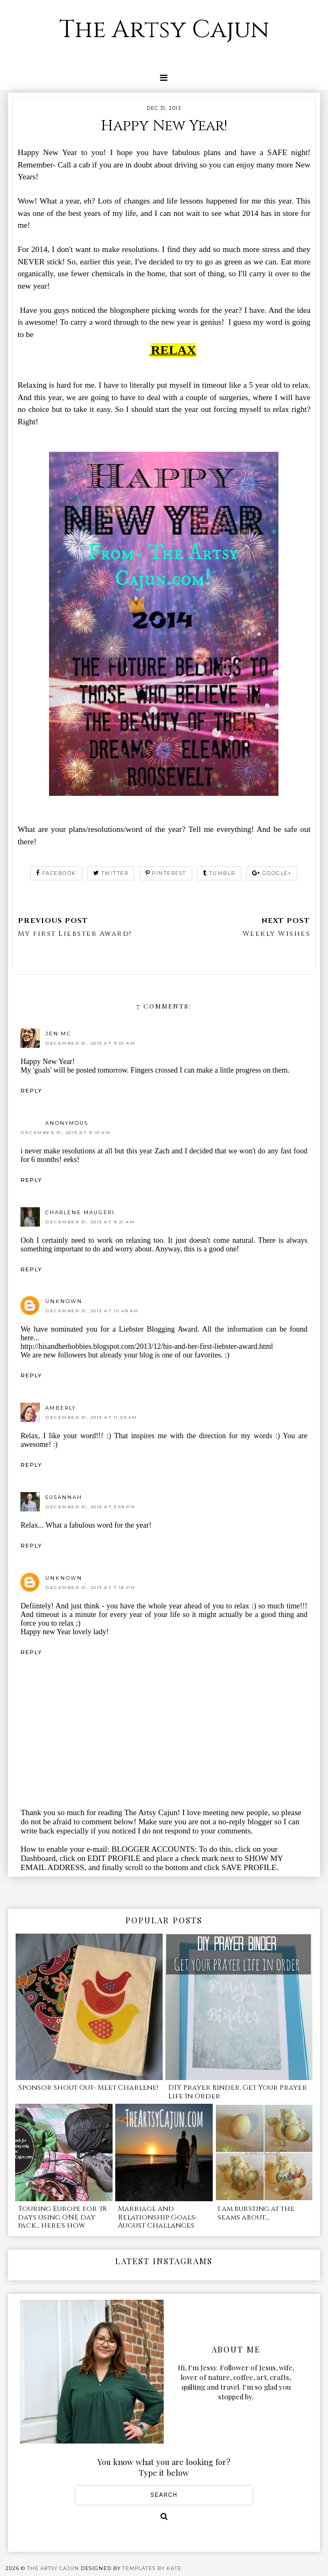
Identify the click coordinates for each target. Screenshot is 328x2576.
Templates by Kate (152, 2568)
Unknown (63, 1301)
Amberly (60, 1408)
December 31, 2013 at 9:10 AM (65, 1132)
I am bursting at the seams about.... (256, 2213)
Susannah (63, 1497)
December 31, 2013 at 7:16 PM (90, 1587)
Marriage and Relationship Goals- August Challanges (158, 2217)
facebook (56, 873)
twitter (110, 873)
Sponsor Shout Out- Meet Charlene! (88, 2087)
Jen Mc (58, 1034)
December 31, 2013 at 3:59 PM (90, 1506)
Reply (31, 1090)
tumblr (219, 873)
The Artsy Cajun (164, 29)
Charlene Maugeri (80, 1212)
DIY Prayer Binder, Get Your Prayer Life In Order (237, 2092)
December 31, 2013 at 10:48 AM (92, 1310)
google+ (271, 873)
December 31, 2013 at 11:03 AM (91, 1417)
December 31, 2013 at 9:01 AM (90, 1043)
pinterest (165, 873)
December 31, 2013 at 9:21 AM (90, 1221)
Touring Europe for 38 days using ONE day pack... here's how (62, 2217)
